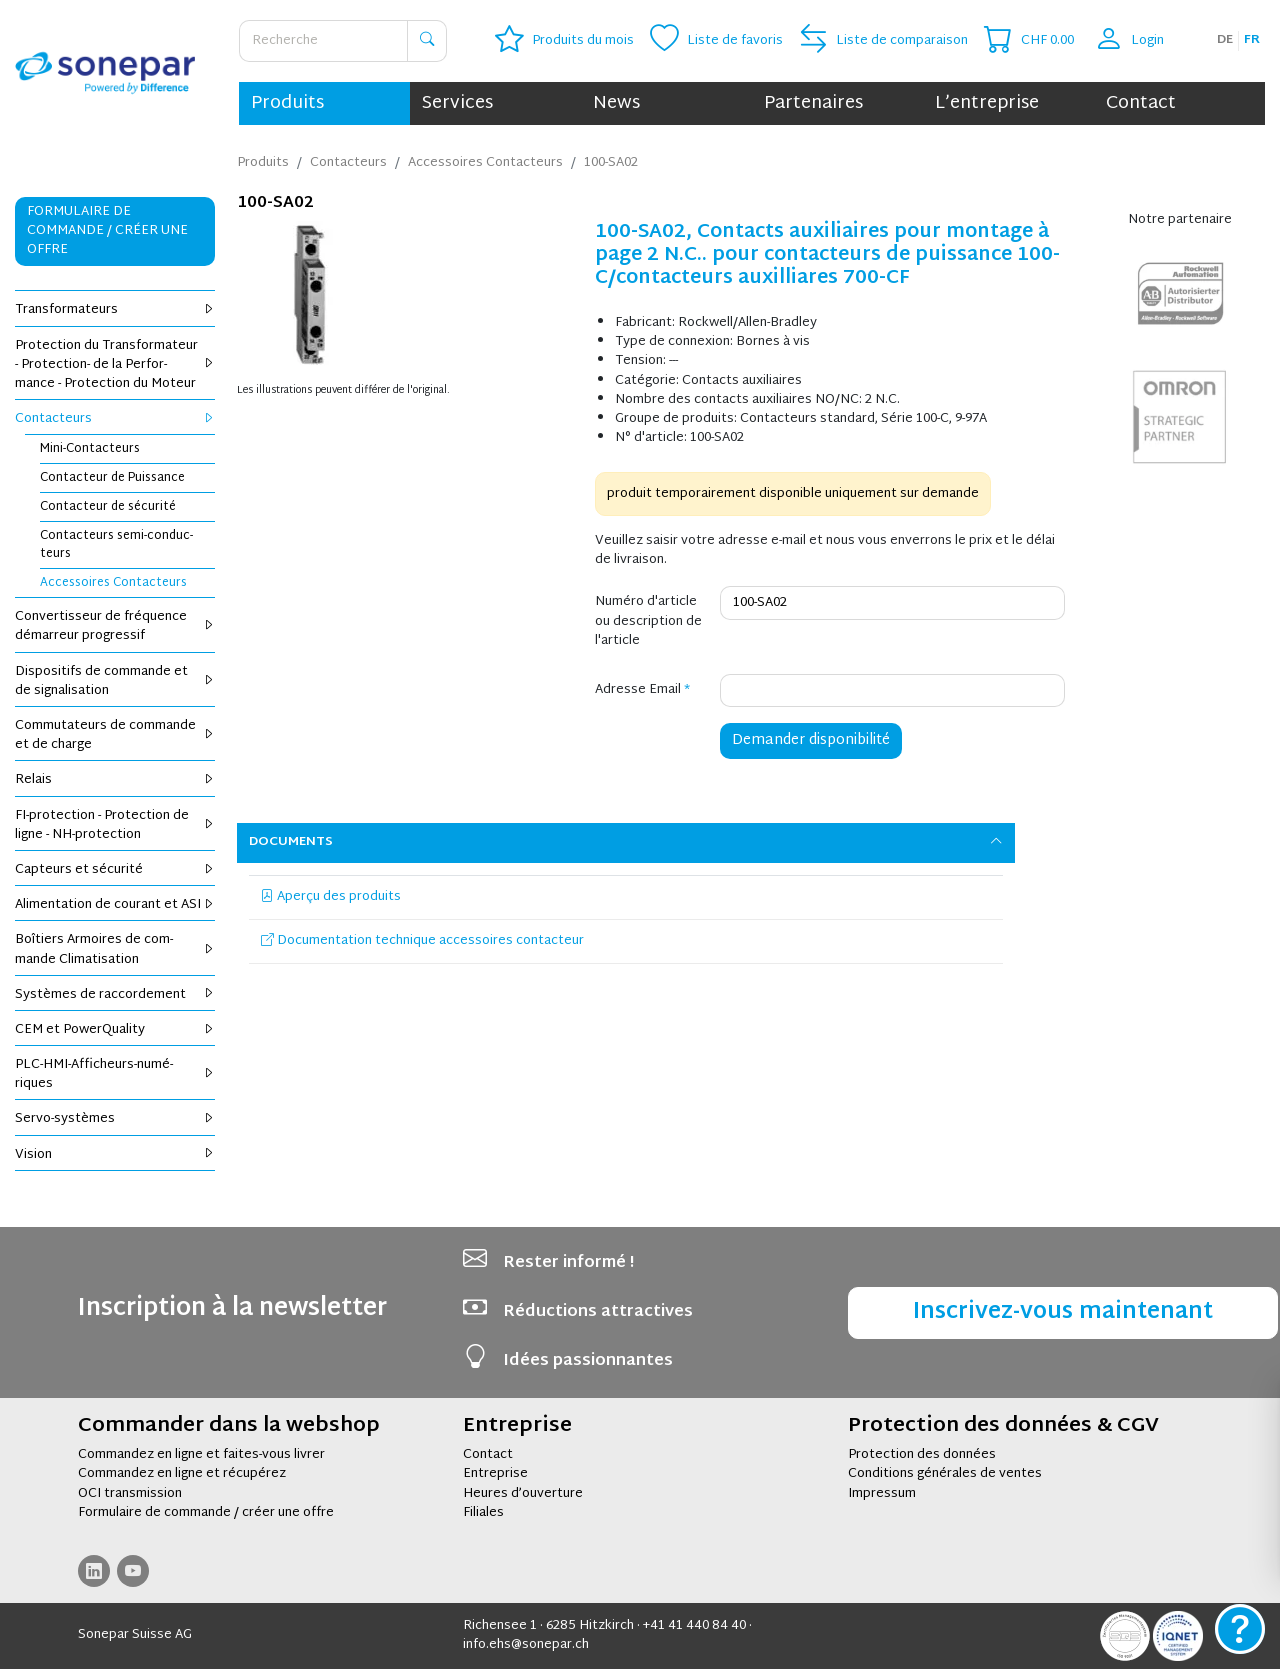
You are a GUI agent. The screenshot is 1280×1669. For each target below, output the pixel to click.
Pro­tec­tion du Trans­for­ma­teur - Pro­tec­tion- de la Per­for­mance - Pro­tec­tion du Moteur (115, 365)
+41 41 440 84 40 (694, 1626)
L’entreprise (987, 103)
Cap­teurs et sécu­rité (115, 870)
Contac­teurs (115, 419)
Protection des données (922, 1455)
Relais (115, 780)
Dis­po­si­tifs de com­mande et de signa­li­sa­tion (115, 681)
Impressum (882, 1494)
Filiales (483, 1513)
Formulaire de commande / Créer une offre (107, 231)
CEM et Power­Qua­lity (115, 1030)
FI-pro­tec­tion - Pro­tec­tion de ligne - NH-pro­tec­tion (115, 825)
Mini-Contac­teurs (90, 449)
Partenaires (813, 103)
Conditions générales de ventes (945, 1474)
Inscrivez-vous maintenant (1063, 1312)
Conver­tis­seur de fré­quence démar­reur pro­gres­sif (115, 626)
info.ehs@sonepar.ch (526, 1645)
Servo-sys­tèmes (115, 1119)
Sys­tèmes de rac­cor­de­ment (115, 995)
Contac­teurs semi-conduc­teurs (116, 545)
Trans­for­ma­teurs (115, 310)
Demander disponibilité (811, 740)
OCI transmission (130, 1494)
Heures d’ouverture (523, 1494)
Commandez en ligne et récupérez (182, 1474)
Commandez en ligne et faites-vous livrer (201, 1455)
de (1225, 40)
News (616, 103)
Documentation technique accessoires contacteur (422, 941)
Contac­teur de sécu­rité (108, 507)
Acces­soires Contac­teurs (113, 583)
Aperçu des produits (331, 897)
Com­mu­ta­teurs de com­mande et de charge (115, 735)
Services (457, 103)
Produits (287, 103)
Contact (1141, 103)
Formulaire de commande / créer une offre (206, 1513)
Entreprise (495, 1474)
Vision (115, 1155)
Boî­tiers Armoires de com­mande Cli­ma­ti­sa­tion (115, 949)
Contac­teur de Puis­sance (112, 478)
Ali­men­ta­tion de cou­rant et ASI (115, 905)
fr (1252, 40)
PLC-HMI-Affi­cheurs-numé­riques (115, 1074)
